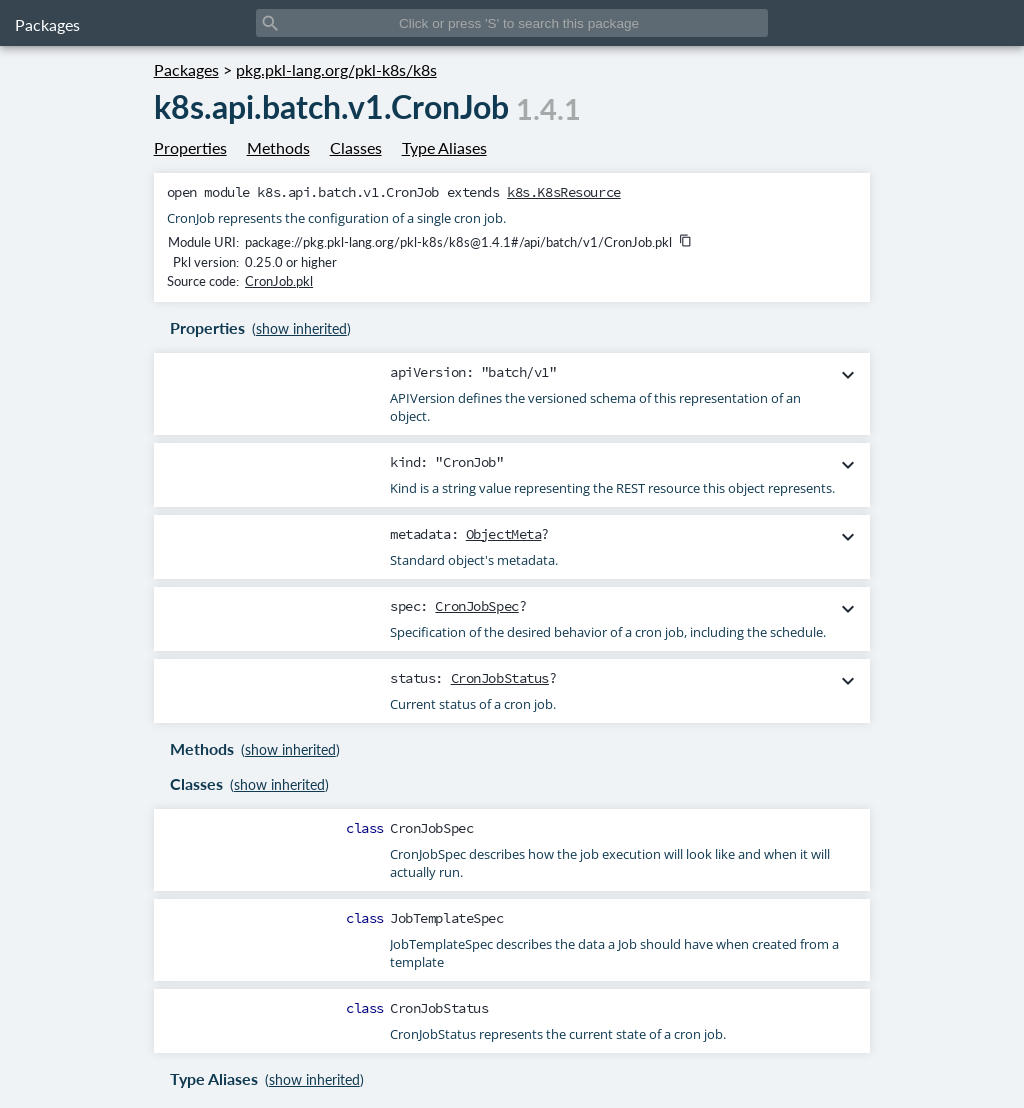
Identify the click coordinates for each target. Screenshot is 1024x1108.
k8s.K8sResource (564, 192)
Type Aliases (444, 147)
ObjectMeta (504, 534)
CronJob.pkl (279, 281)
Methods (278, 147)
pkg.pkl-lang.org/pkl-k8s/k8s (336, 69)
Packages (47, 24)
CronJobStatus (500, 678)
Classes (356, 147)
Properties (190, 147)
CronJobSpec (476, 606)
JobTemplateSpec (447, 918)
